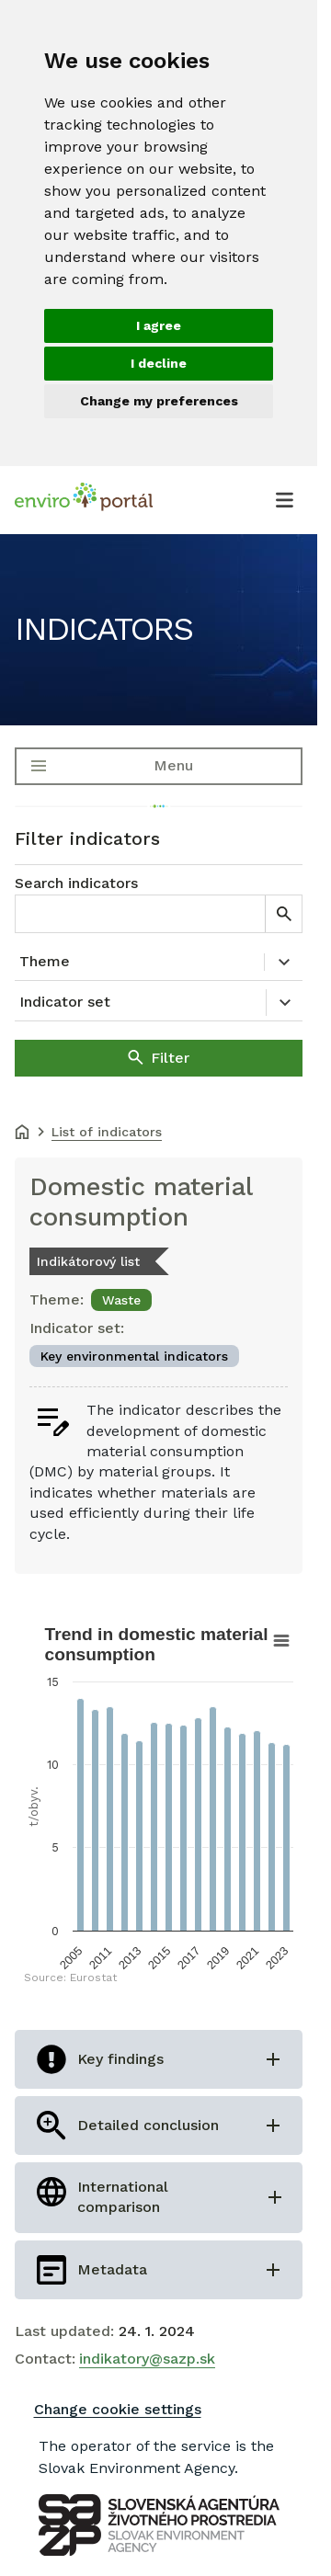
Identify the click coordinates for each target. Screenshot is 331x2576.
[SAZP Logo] (159, 2525)
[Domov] (22, 1133)
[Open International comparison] (158, 2197)
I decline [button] (159, 363)
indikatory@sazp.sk (147, 2358)
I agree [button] (158, 325)
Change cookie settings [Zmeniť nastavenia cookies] (117, 2409)
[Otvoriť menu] (284, 499)
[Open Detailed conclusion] (158, 2125)
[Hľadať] (283, 913)
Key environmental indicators (134, 1356)
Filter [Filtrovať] (170, 1057)
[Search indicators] (140, 913)
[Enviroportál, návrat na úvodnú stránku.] (84, 499)
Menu (173, 765)
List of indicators (106, 1131)
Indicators (103, 629)
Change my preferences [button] (159, 400)
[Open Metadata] (158, 2269)
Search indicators (76, 883)
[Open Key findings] (158, 2059)
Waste (121, 1300)
